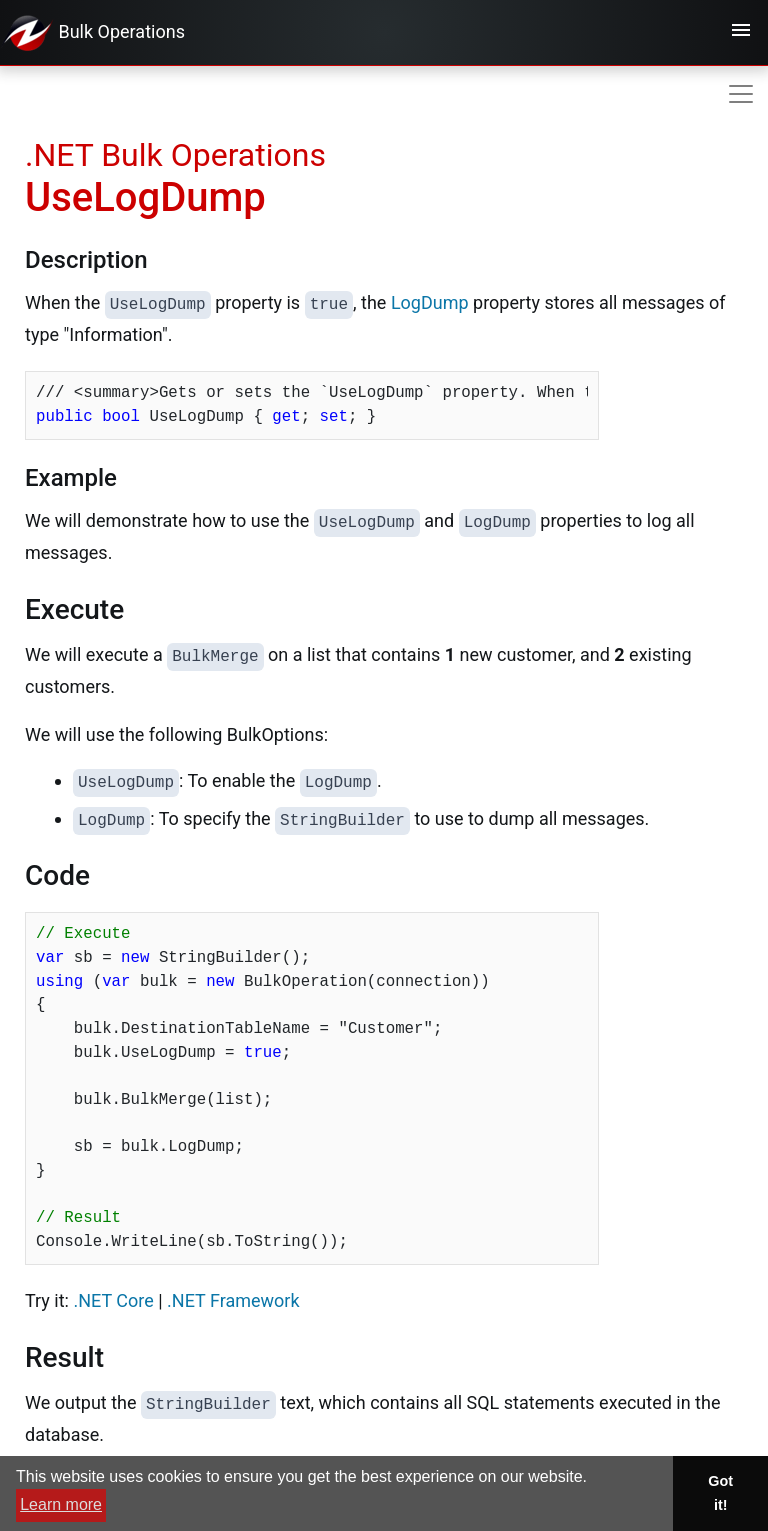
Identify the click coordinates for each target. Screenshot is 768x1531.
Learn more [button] (61, 1504)
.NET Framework (233, 1300)
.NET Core (113, 1300)
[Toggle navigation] (741, 33)
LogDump (430, 302)
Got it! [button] (720, 1493)
